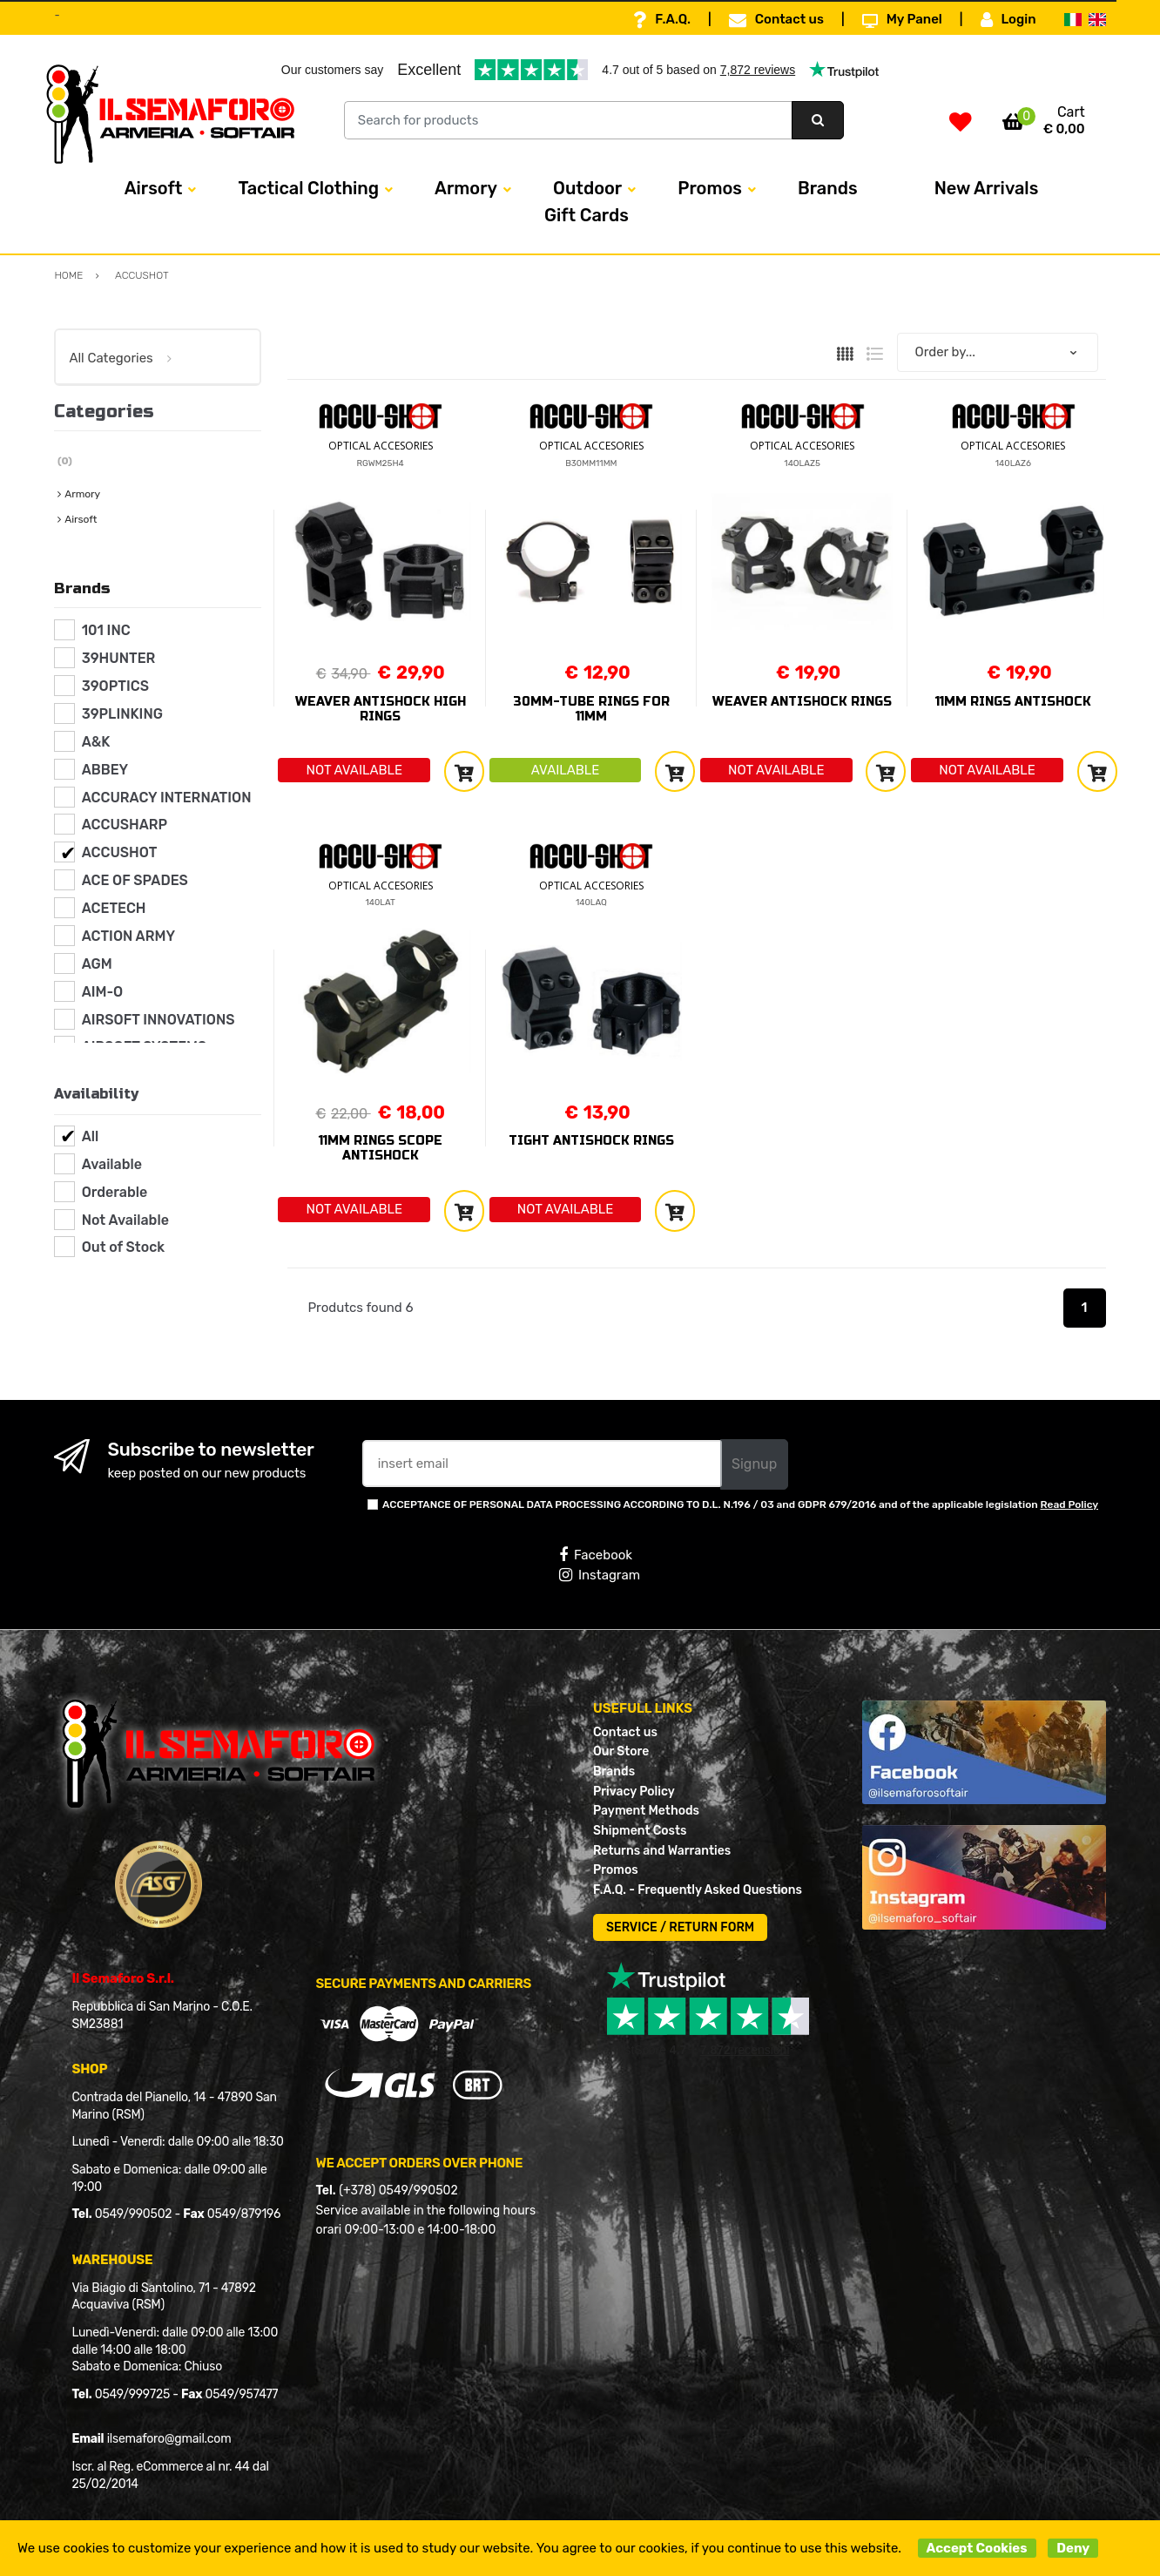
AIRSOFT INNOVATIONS (158, 1019)
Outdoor (587, 188)
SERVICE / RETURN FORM (680, 1927)
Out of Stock (123, 1247)
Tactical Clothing (308, 188)
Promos (710, 188)
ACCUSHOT (120, 852)
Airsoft (154, 188)
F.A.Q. (662, 20)
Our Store (621, 1751)
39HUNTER (119, 658)
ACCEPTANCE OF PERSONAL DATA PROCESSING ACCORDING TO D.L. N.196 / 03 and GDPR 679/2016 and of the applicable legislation (740, 1504)
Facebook (595, 1555)
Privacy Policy (634, 1791)
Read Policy (1070, 1504)
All (90, 1136)
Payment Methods (646, 1810)
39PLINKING (122, 714)
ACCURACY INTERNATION (167, 797)
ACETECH (114, 908)
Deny (1072, 2548)
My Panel (902, 20)
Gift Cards (586, 215)
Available (112, 1164)
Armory (466, 188)
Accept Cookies (977, 2548)
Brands (828, 188)
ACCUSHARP (125, 824)
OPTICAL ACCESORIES (380, 445)
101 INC (106, 630)
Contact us (776, 20)
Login (1008, 20)
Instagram (599, 1575)
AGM (97, 964)
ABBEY (105, 769)
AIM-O (103, 992)
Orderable (115, 1192)
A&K (96, 742)
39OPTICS (115, 686)
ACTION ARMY (128, 936)
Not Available (125, 1220)
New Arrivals (986, 188)
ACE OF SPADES (135, 880)
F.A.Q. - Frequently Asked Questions (697, 1890)
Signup (754, 1464)
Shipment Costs (639, 1830)
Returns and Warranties (662, 1850)
